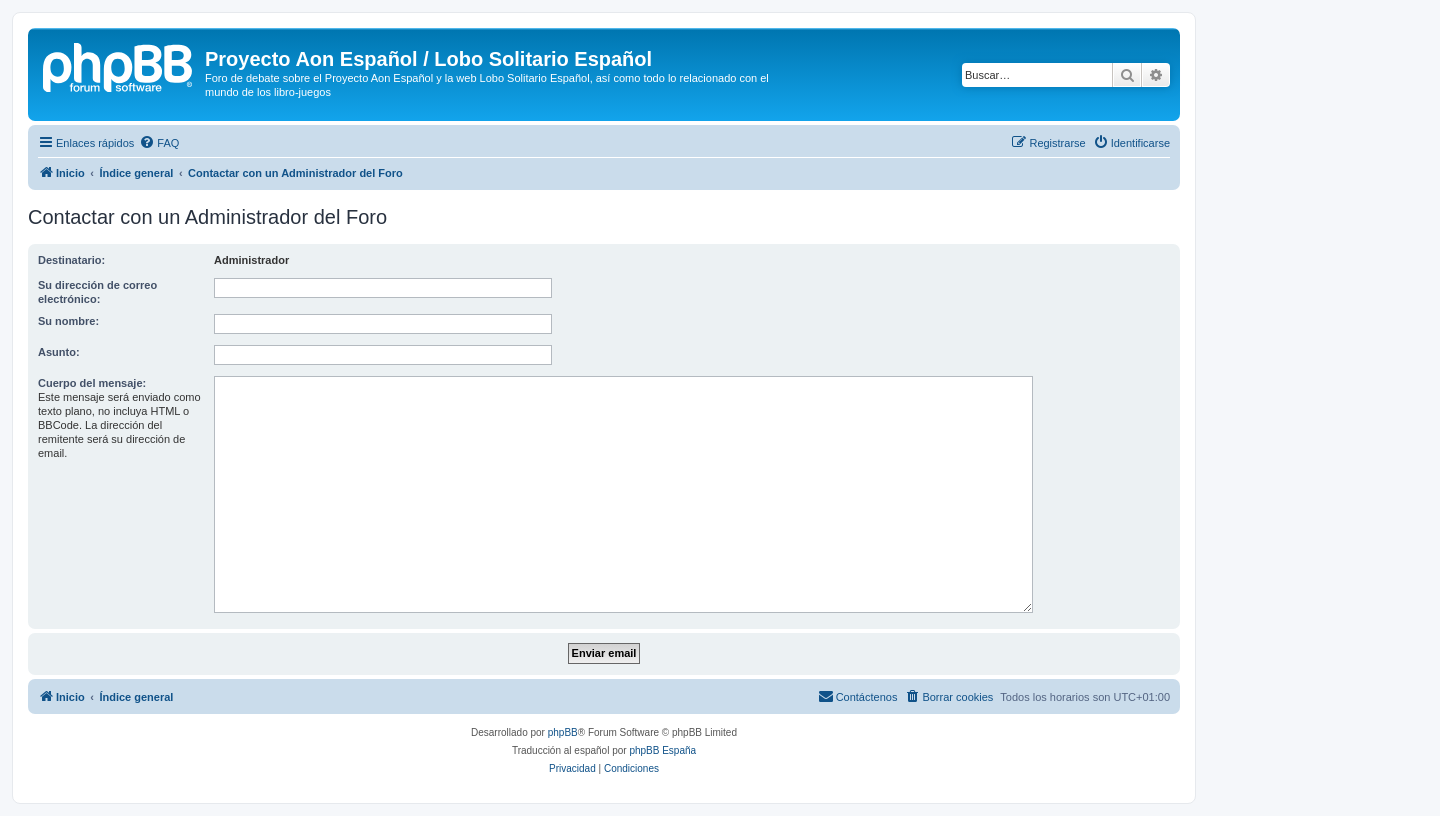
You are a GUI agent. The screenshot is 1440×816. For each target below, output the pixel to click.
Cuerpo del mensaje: (92, 383)
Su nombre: (68, 321)
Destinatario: (71, 260)
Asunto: (59, 352)
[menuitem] (159, 143)
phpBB (563, 732)
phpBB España (662, 750)
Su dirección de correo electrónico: (97, 292)
